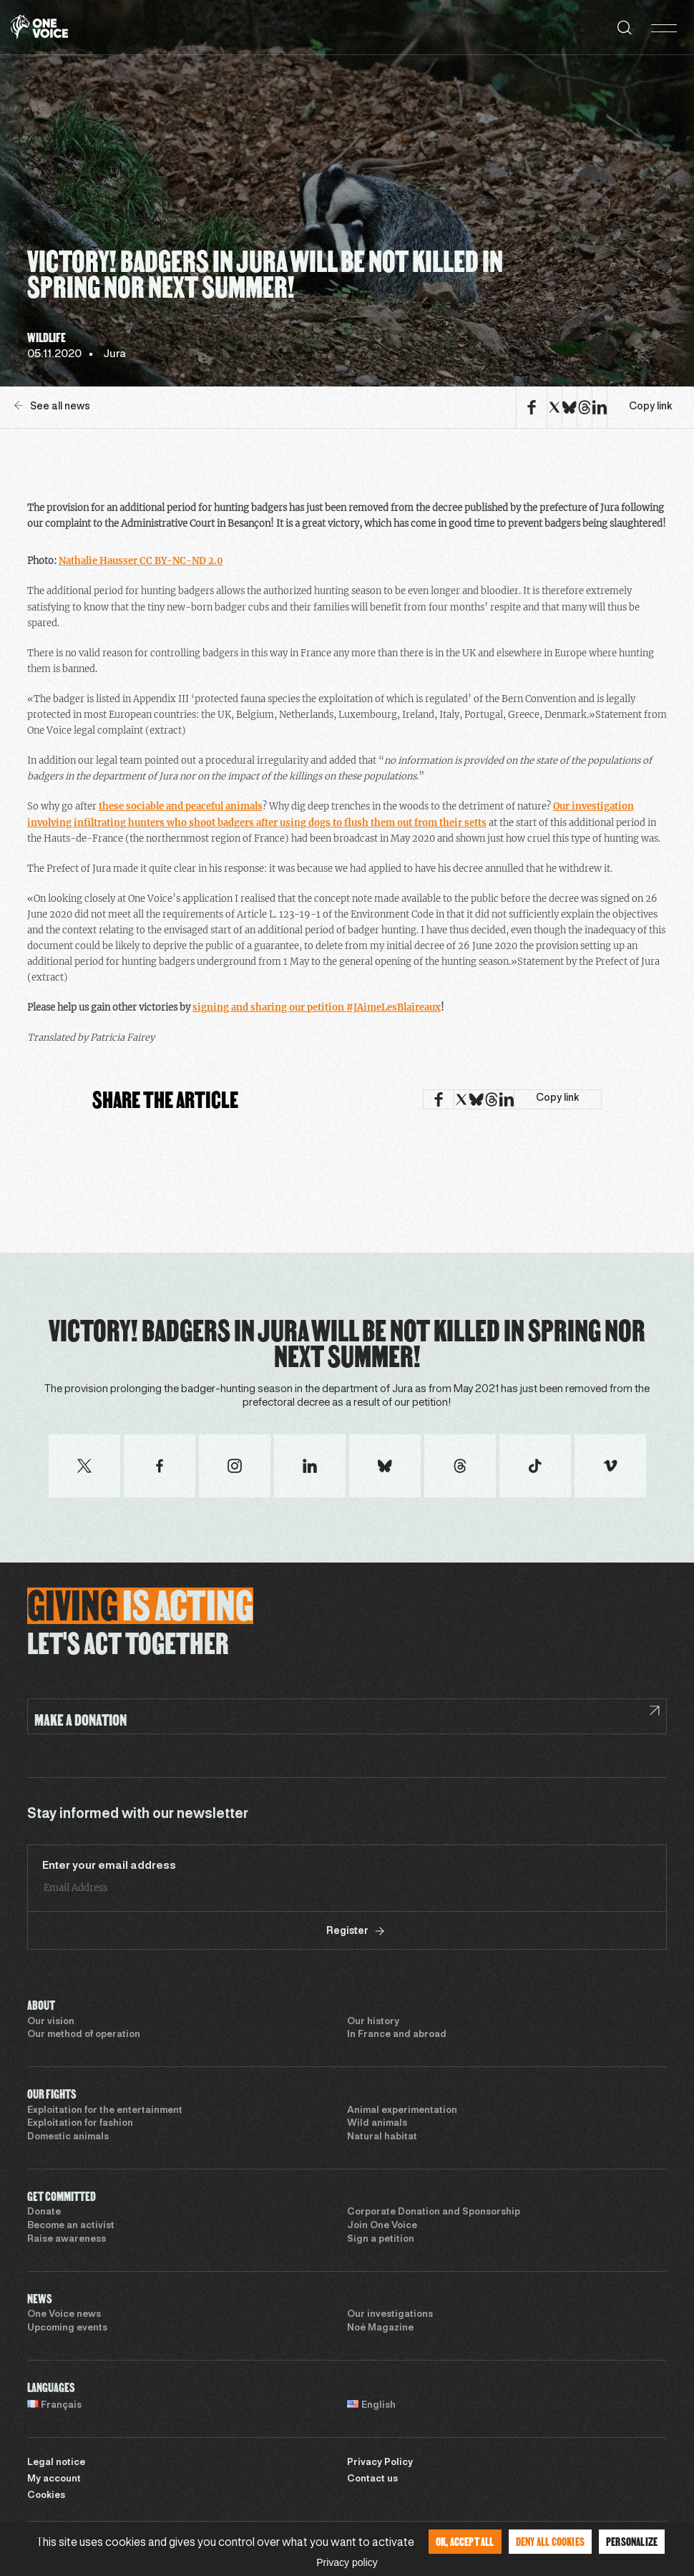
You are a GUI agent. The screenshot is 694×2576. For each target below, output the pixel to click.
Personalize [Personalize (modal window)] (632, 2541)
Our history (373, 2022)
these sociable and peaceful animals (181, 806)
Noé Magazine (380, 2328)
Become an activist (70, 2226)
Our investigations (390, 2314)
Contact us (372, 2479)
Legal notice (56, 2463)
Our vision (50, 2022)
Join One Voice (382, 2226)
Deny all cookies (550, 2541)
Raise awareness (66, 2239)
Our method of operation (83, 2035)
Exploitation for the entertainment (104, 2110)
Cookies (46, 2496)
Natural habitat (382, 2137)
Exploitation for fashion (80, 2123)
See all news (52, 406)
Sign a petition (380, 2239)
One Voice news (64, 2314)
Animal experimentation (402, 2110)
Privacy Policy (380, 2463)
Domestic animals (68, 2137)
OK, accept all (465, 2541)
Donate (44, 2212)
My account (54, 2479)
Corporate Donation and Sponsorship (433, 2212)
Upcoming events (67, 2328)
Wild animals (377, 2123)
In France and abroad (396, 2035)
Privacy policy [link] (347, 2562)
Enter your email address (109, 1866)
